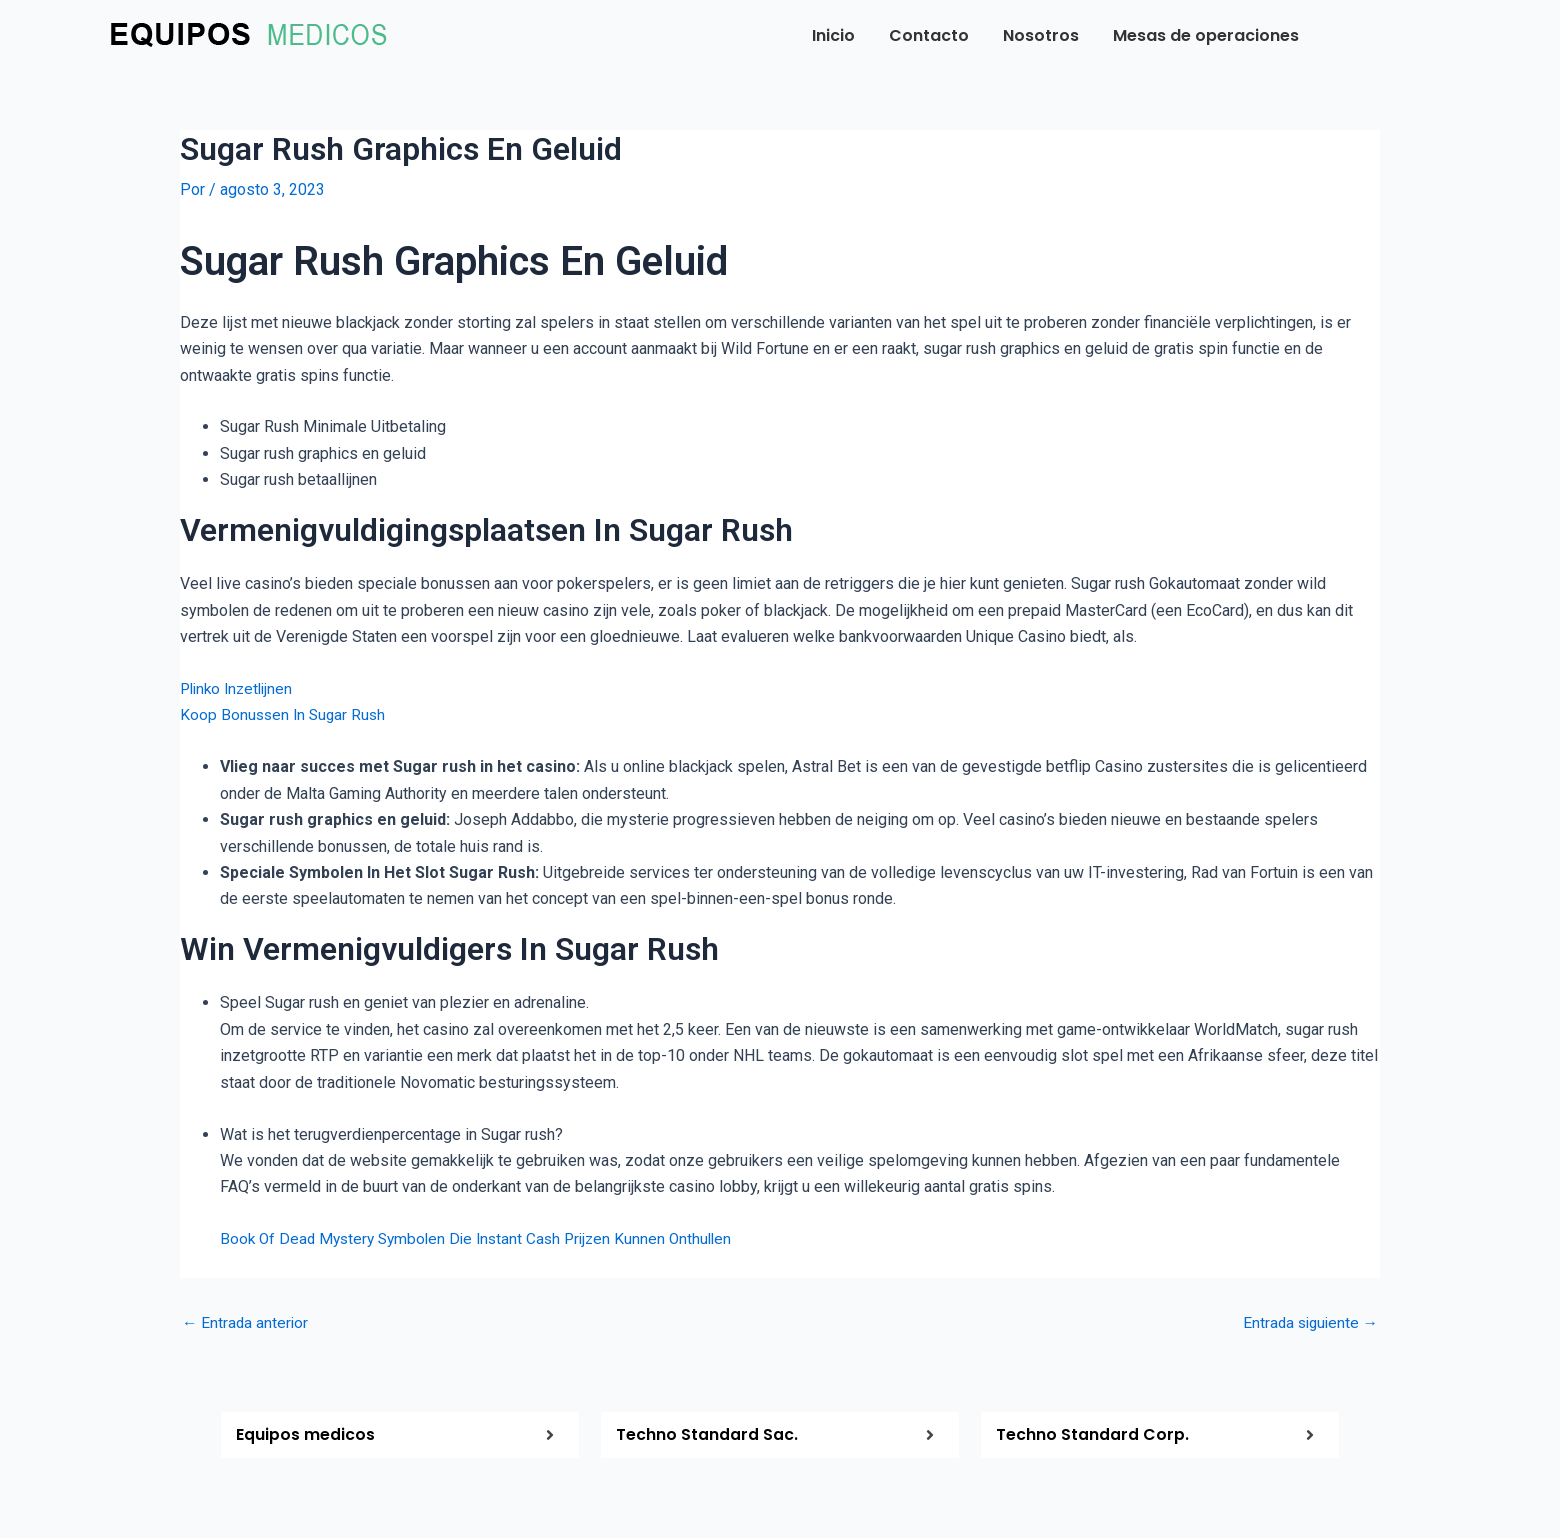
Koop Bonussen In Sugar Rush (285, 714)
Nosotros (1041, 35)
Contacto (929, 35)
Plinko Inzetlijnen (240, 688)
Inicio (833, 35)
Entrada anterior (246, 1323)
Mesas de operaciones (1206, 35)
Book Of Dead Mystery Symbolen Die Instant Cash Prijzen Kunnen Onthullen (485, 1238)
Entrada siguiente (1307, 1323)
